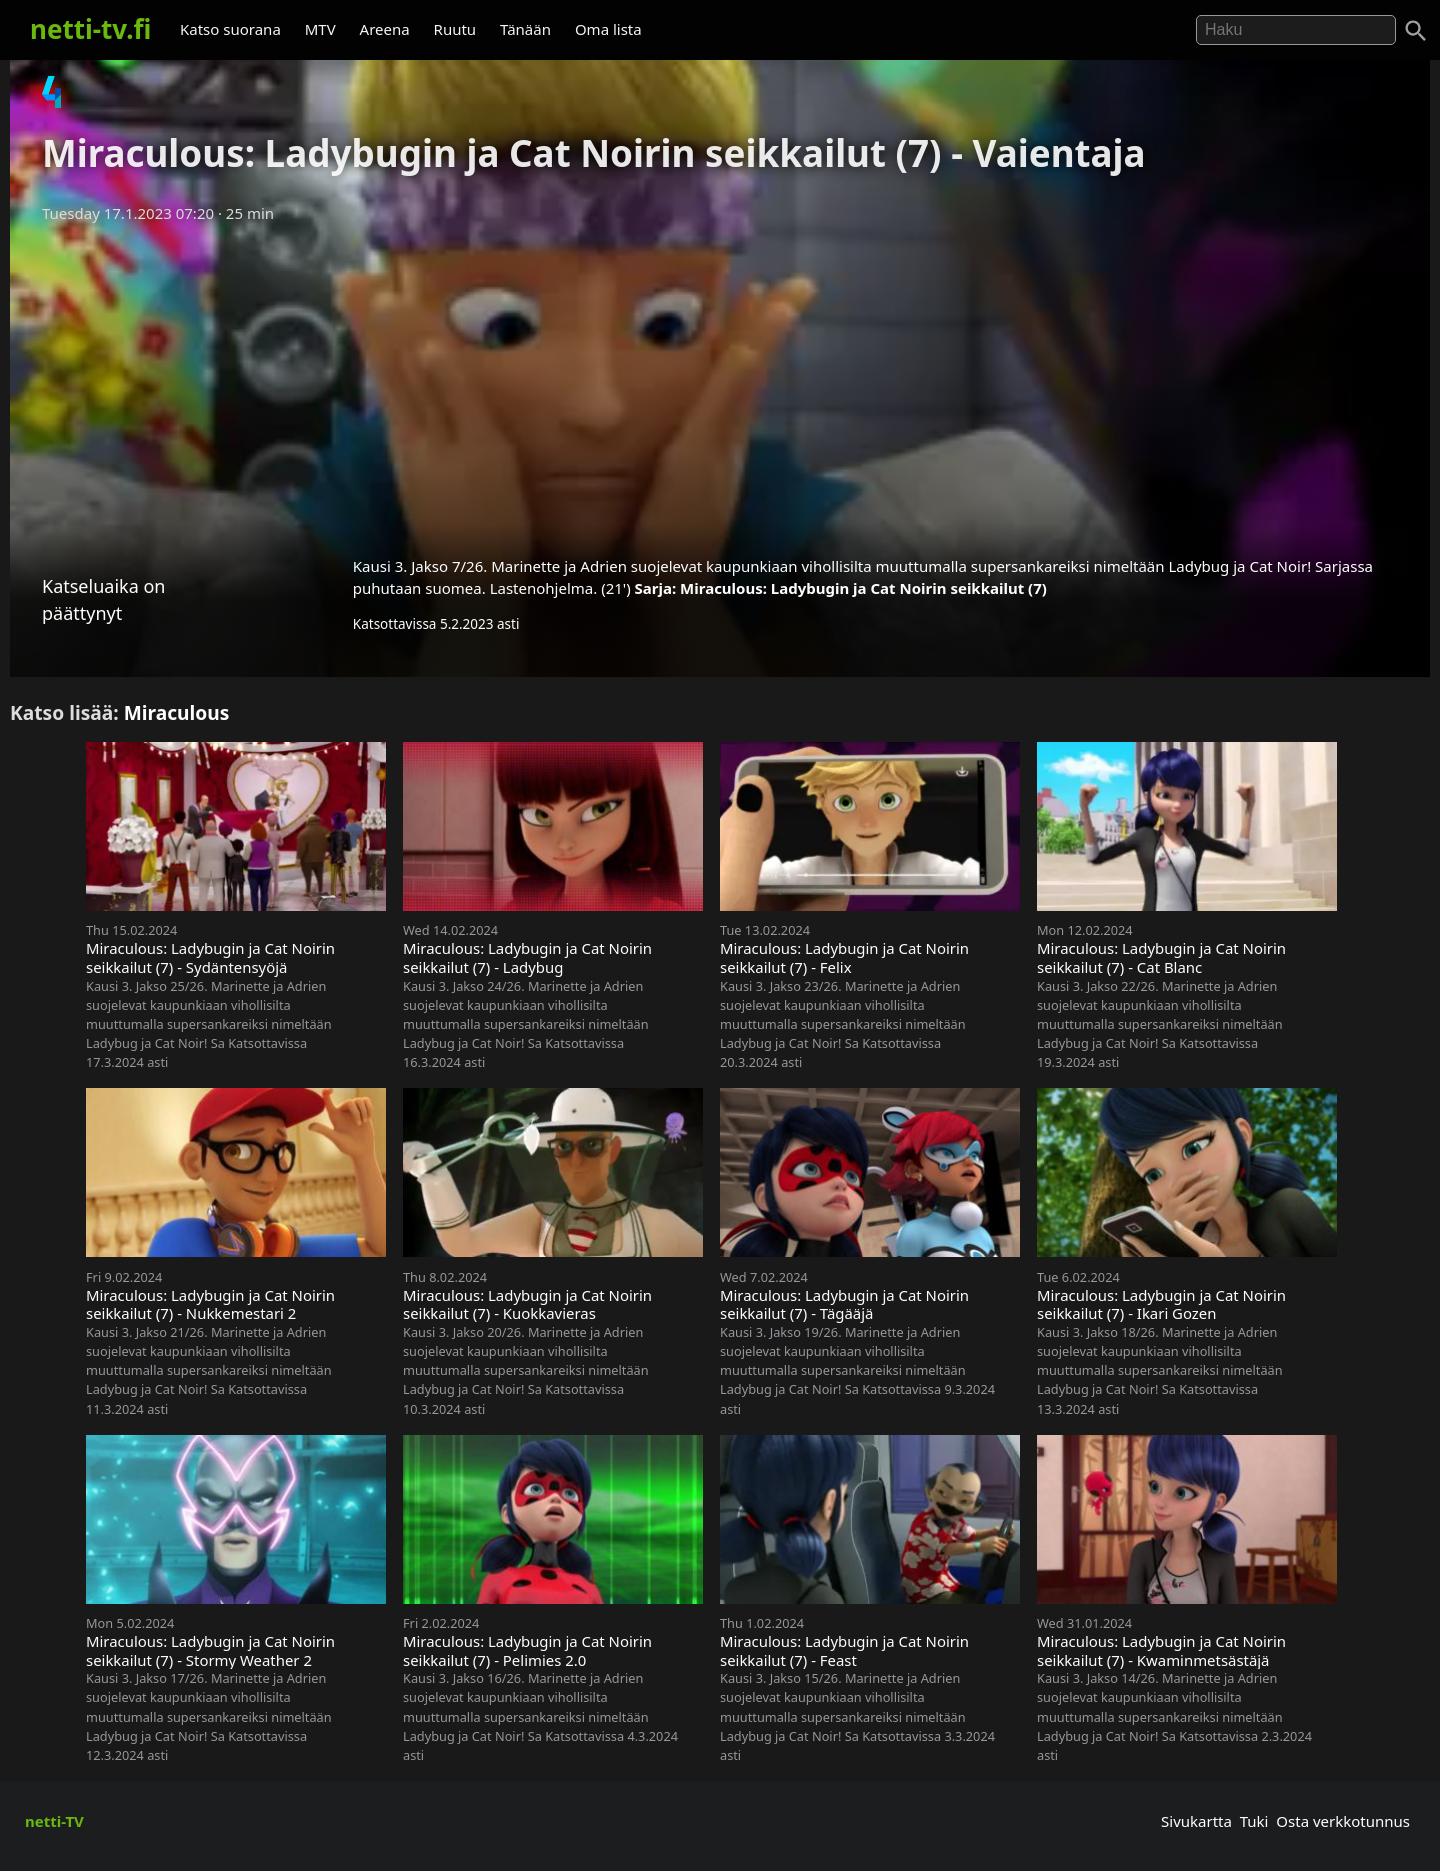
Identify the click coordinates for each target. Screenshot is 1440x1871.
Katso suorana (230, 29)
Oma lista (608, 29)
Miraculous (177, 712)
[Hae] (1296, 30)
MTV (320, 29)
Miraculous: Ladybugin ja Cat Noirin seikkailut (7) (863, 588)
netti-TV (54, 1821)
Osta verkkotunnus (1343, 1821)
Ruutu (455, 29)
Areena (385, 29)
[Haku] (1416, 31)
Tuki (1254, 1821)
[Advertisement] (720, 383)
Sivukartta (1196, 1821)
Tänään (525, 29)
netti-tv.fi (90, 29)
